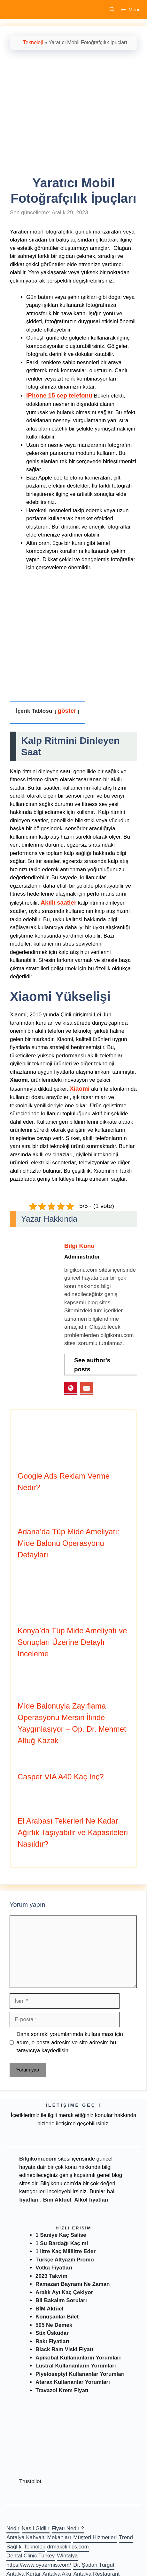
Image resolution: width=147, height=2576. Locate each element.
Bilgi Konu (79, 1246)
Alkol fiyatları (91, 2200)
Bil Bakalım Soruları (61, 2300)
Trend (126, 2537)
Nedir (12, 2528)
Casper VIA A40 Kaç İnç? (61, 1776)
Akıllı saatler (58, 902)
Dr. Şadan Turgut (93, 2565)
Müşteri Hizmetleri (95, 2537)
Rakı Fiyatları (52, 2341)
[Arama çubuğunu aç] (112, 9)
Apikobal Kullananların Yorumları (78, 2358)
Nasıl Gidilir (36, 2528)
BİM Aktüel (49, 2309)
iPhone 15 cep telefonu (59, 395)
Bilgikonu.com (38, 2159)
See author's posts (92, 1365)
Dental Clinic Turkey (30, 2556)
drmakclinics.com (68, 2547)
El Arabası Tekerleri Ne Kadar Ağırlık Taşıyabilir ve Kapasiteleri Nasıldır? (73, 1832)
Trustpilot (30, 2481)
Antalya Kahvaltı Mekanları (38, 2537)
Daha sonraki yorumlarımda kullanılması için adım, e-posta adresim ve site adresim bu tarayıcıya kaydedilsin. (70, 2042)
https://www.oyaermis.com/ (38, 2565)
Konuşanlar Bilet (57, 2317)
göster (67, 710)
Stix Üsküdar (52, 2333)
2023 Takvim (51, 2276)
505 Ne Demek (53, 2325)
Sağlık (13, 2547)
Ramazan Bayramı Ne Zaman (72, 2284)
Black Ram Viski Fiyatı (64, 2349)
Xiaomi (79, 1088)
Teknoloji (33, 42)
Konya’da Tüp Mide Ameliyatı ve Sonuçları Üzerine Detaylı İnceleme (72, 1642)
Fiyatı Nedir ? (68, 2528)
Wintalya (67, 2556)
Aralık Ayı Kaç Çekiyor (64, 2292)
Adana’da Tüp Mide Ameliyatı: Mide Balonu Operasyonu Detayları (68, 1543)
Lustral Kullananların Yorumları (75, 2366)
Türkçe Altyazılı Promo (64, 2260)
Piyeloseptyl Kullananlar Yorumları (80, 2374)
